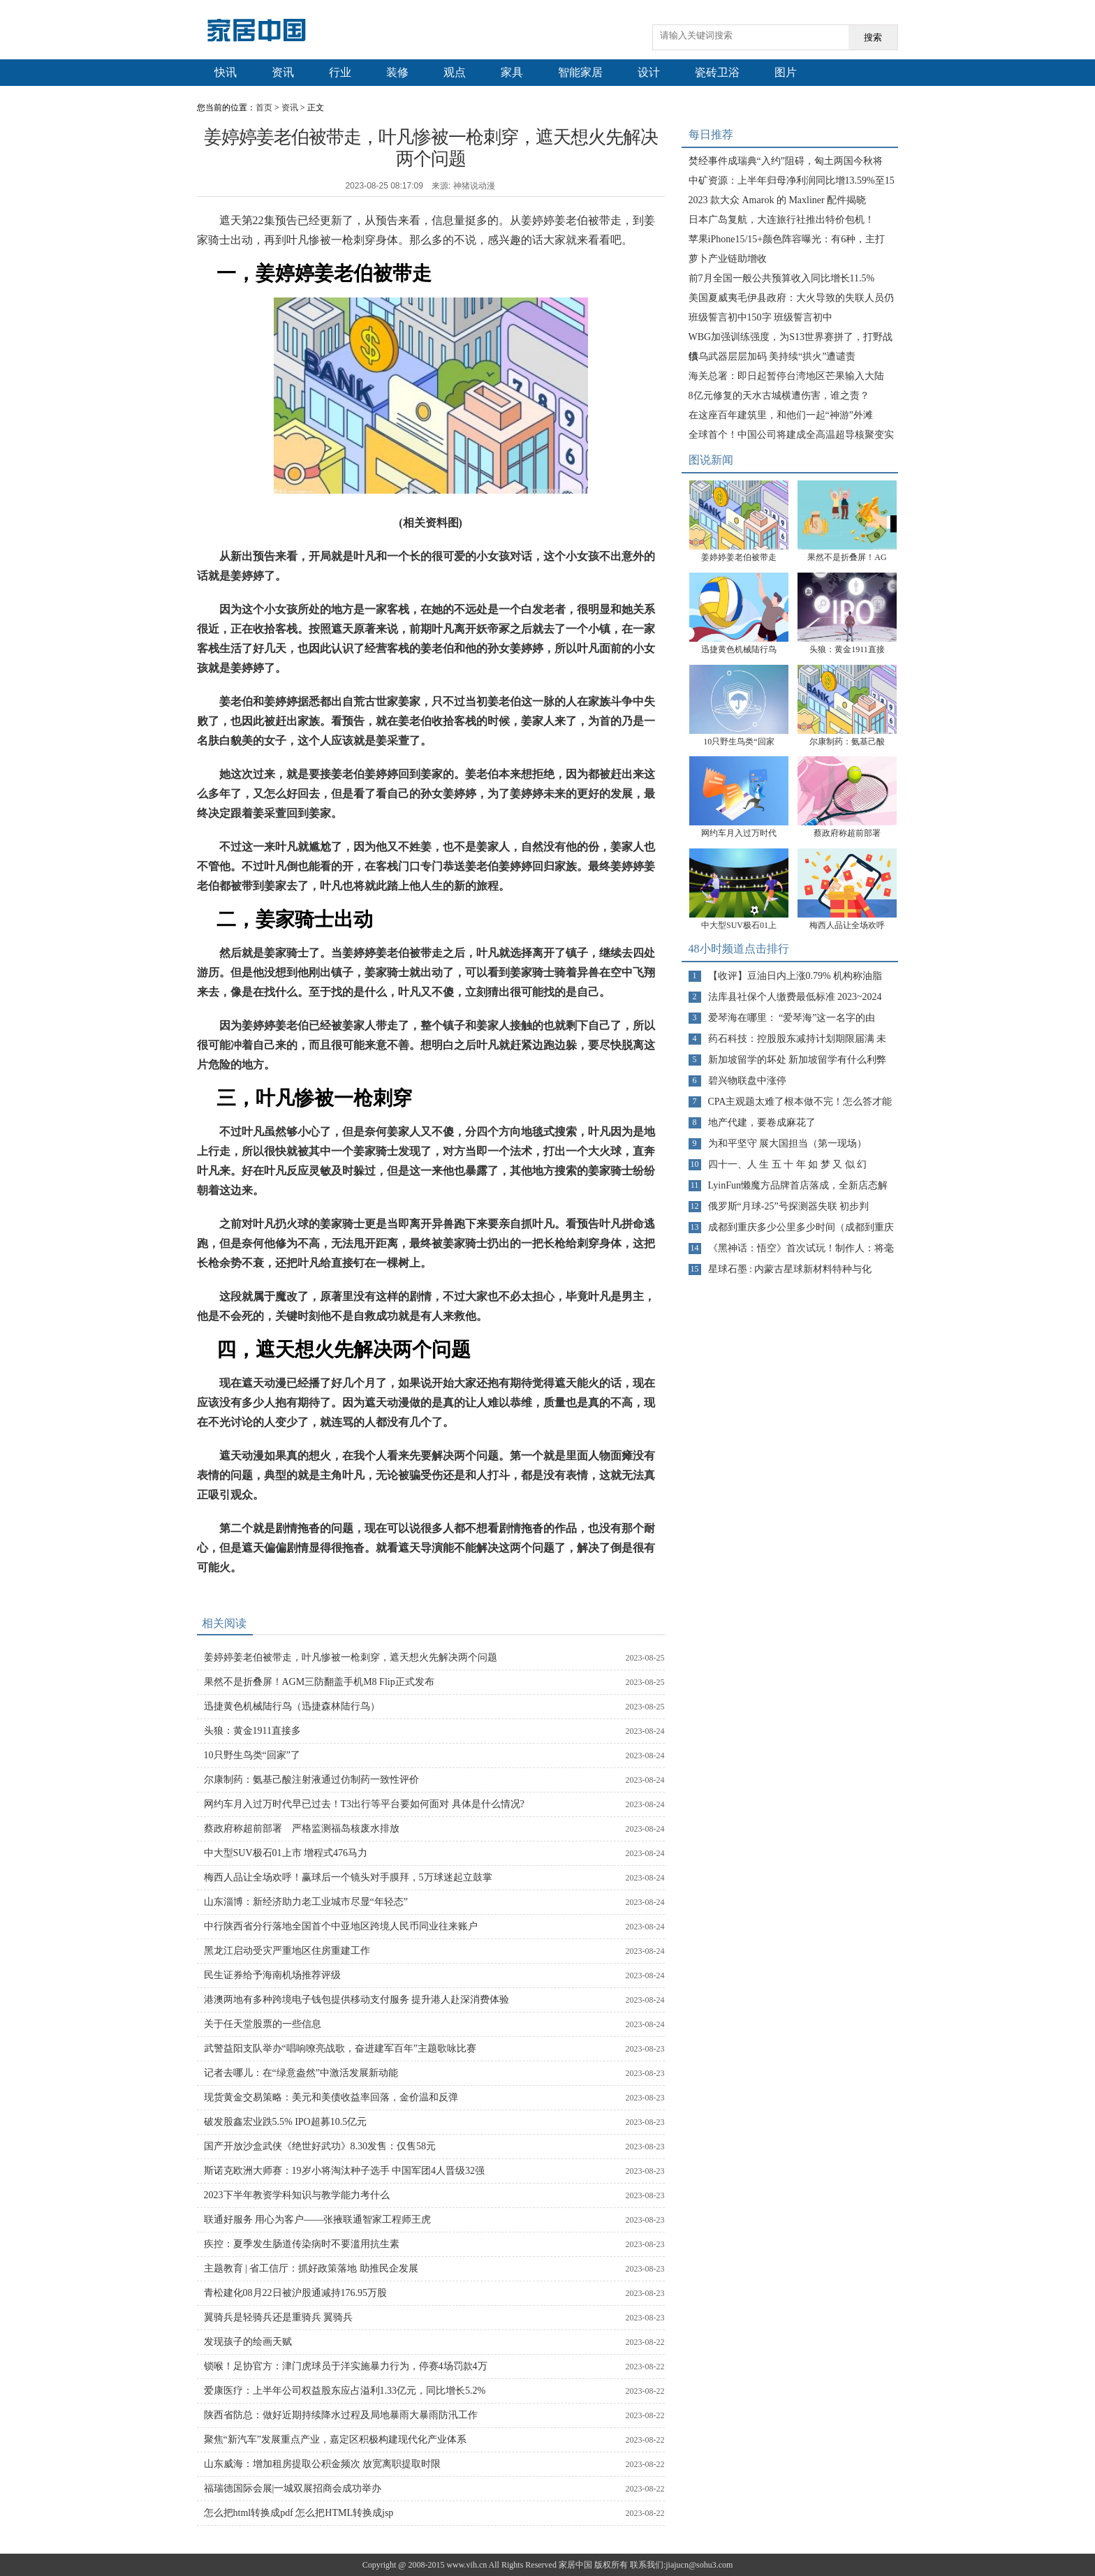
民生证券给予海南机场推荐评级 (272, 1975)
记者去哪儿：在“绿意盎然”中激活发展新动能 (301, 2073)
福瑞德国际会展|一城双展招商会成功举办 (293, 2488)
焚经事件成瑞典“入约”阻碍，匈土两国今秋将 (786, 161)
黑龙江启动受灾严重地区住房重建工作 (287, 1950)
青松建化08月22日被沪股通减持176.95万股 (296, 2293)
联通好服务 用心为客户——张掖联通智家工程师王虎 (318, 2219)
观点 (454, 72)
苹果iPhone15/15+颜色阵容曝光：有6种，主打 (787, 239)
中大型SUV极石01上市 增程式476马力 (286, 1853)
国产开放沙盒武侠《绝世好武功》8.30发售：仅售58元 (320, 2146)
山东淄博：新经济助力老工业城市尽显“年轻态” (306, 1902)
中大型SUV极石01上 (739, 925)
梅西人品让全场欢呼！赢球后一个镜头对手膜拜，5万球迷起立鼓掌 (348, 1877)
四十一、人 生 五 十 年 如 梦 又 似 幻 (787, 1164)
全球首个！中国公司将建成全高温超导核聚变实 (791, 434)
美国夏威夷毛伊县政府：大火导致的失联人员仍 (791, 298)
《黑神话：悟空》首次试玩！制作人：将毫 (801, 1248)
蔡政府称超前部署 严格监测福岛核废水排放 (301, 1828)
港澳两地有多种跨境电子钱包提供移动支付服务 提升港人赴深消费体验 (357, 1999)
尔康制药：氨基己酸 (847, 741)
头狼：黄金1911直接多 (252, 1730)
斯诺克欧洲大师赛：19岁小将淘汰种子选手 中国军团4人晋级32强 (344, 2170)
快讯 (225, 72)
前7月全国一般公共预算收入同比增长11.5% (782, 278)
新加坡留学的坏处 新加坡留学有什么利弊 (797, 1059)
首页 (264, 107)
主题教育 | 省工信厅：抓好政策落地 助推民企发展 (311, 2268)
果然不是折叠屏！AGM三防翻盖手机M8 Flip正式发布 (319, 1682)
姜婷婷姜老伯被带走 (739, 557)
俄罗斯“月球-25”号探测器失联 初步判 (788, 1206)
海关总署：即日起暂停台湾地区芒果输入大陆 (786, 376)
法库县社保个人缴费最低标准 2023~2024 (795, 997)
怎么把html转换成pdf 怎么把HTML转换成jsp (299, 2513)
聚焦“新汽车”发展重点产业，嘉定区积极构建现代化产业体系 (335, 2439)
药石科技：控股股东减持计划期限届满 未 (797, 1038)
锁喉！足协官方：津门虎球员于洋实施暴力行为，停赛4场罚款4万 (345, 2366)
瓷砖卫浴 (717, 72)
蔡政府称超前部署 (851, 833)
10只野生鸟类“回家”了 (252, 1755)
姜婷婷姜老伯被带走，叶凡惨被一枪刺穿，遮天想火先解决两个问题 (350, 1657)
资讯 (283, 72)
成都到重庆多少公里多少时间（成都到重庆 (801, 1227)
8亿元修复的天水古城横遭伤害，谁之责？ (779, 395)
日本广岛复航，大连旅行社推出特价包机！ (781, 219)
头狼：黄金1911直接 (847, 649)
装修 (397, 72)
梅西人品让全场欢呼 (847, 925)
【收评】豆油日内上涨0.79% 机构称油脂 (795, 976)
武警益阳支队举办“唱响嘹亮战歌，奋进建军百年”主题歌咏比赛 (340, 2048)
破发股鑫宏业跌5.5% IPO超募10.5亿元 (285, 2122)
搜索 (873, 37)
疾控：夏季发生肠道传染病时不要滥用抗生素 (301, 2244)
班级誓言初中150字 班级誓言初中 (761, 317)
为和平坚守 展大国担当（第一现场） (787, 1143)
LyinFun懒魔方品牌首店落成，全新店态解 (798, 1185)
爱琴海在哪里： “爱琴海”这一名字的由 (792, 1018)
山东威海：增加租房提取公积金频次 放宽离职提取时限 (322, 2464)
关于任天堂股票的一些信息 (262, 2024)
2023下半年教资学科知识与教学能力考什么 (297, 2195)
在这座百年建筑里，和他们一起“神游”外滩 (781, 415)
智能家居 (580, 72)
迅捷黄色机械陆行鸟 (739, 649)
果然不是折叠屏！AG (846, 557)
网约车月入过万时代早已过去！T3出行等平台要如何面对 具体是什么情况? (364, 1804)
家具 (512, 72)
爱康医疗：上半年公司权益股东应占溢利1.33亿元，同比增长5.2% (345, 2390)
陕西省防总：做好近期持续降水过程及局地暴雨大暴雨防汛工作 (341, 2415)
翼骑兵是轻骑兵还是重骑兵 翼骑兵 (278, 2317)
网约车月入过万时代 (739, 833)
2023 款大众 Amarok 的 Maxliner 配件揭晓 (778, 200)
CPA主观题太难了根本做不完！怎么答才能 (800, 1101)
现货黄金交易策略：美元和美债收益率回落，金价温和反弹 (331, 2097)
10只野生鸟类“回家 (738, 741)
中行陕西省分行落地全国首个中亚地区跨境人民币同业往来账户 (341, 1926)
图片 (785, 72)
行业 (340, 72)
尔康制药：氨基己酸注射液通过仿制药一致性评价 (311, 1779)
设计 (649, 72)
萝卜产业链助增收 (728, 258)
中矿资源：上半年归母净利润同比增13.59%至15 (792, 180)
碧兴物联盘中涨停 (747, 1080)
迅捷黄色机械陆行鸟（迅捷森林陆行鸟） (292, 1706)
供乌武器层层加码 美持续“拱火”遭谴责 (772, 356)
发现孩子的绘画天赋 (248, 2341)
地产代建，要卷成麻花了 (762, 1122)
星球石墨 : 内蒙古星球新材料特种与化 (790, 1269)
